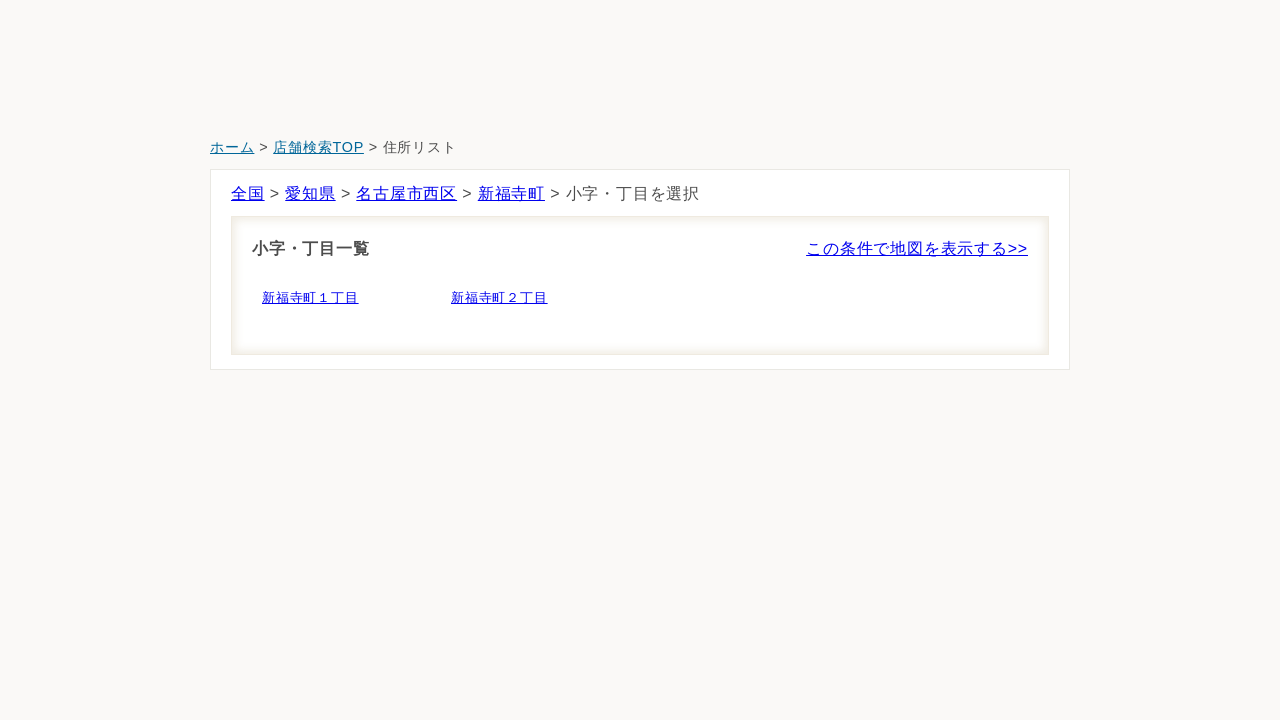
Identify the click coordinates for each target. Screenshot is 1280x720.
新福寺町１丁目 (310, 297)
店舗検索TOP (318, 147)
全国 (248, 193)
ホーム (232, 147)
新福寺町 (511, 193)
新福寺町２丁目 (499, 297)
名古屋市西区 (406, 193)
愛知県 (310, 193)
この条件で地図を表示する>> (917, 248)
